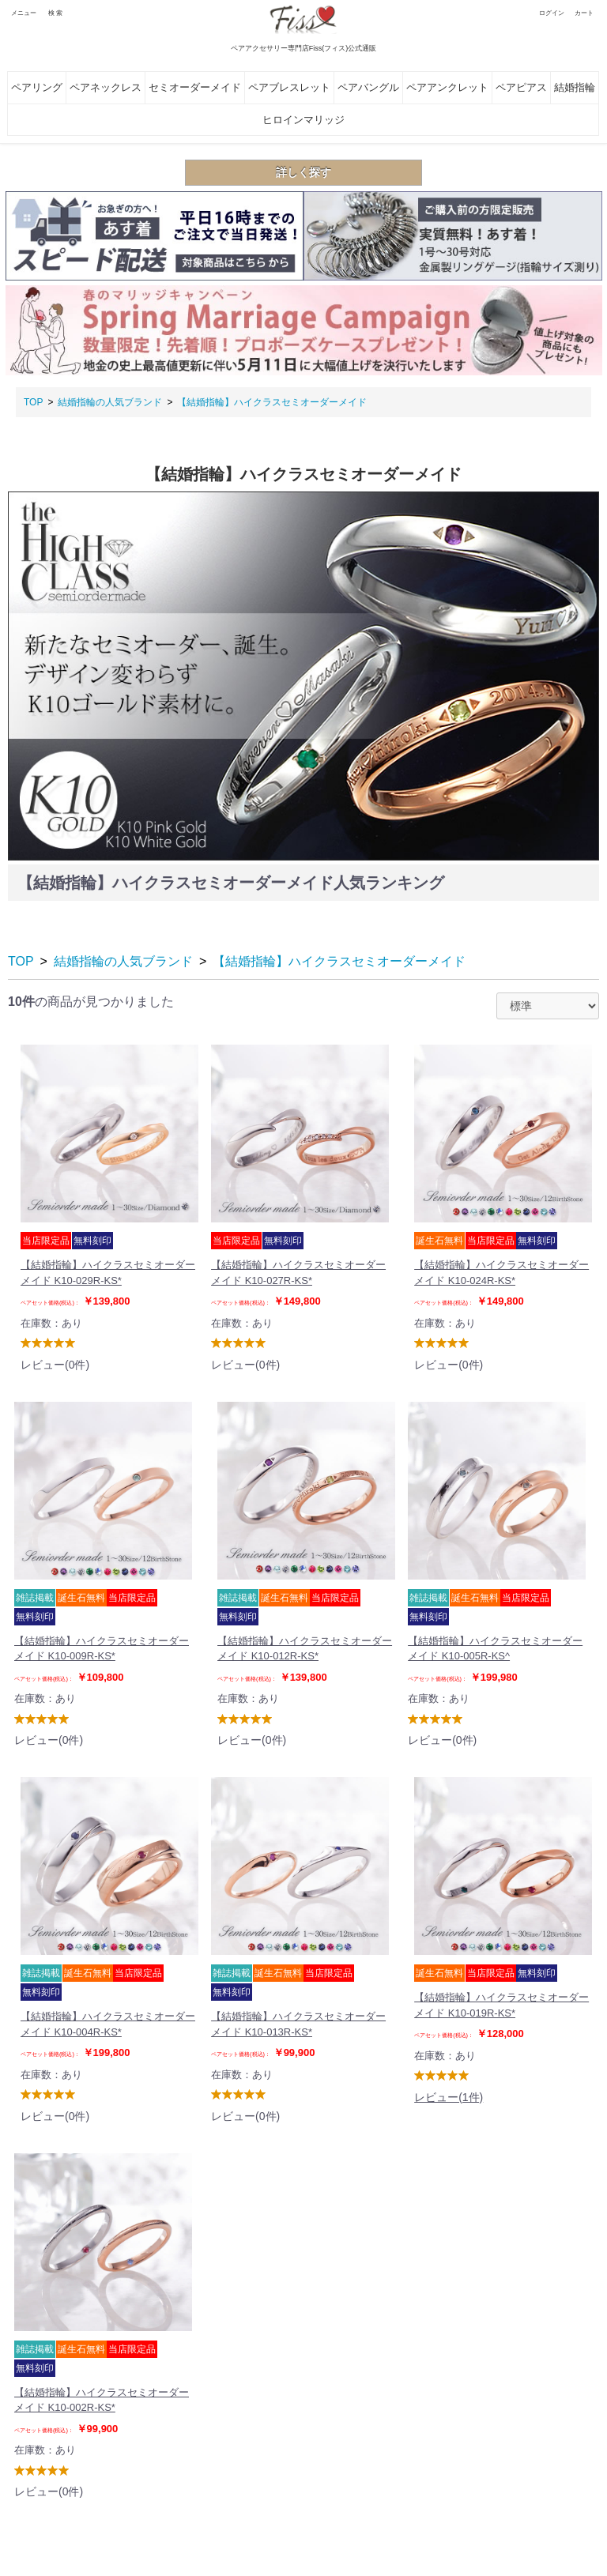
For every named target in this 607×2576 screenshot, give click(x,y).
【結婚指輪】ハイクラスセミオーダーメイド (272, 402)
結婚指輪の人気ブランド (110, 402)
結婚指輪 (574, 87)
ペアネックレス (105, 87)
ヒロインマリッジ (303, 120)
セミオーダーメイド (195, 87)
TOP (33, 402)
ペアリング (36, 87)
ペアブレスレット (289, 87)
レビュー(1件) (448, 2097)
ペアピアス (521, 87)
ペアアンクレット (447, 87)
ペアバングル (368, 87)
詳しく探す (303, 172)
